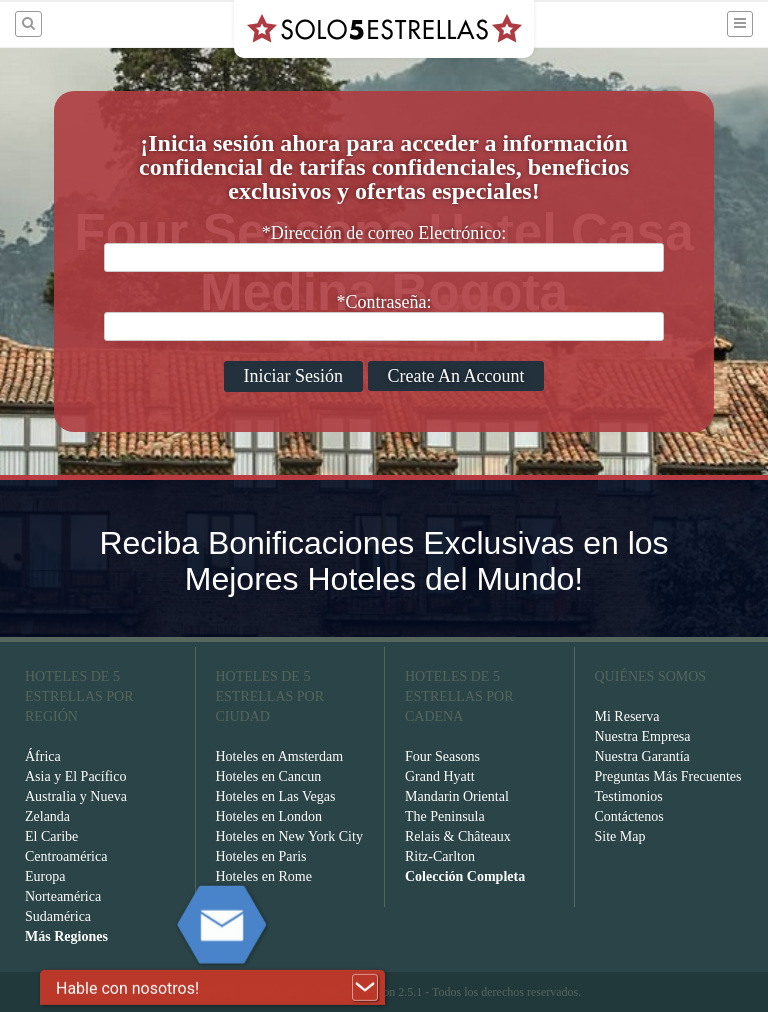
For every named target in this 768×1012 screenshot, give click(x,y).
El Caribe (51, 836)
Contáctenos (629, 816)
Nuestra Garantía (642, 756)
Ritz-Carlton (440, 856)
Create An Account (456, 376)
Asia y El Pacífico (75, 776)
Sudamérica (58, 916)
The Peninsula (445, 816)
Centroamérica (66, 856)
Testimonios (629, 796)
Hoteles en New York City (289, 836)
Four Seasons (442, 756)
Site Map (620, 836)
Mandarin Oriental (457, 796)
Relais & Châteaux (458, 836)
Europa (45, 876)
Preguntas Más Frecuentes (668, 776)
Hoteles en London (269, 816)
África (43, 756)
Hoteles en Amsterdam (280, 756)
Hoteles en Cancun (269, 776)
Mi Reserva (627, 716)
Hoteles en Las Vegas (276, 796)
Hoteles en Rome (264, 876)
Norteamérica (63, 896)
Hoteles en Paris (261, 856)
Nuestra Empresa (643, 736)
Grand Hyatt (440, 776)
